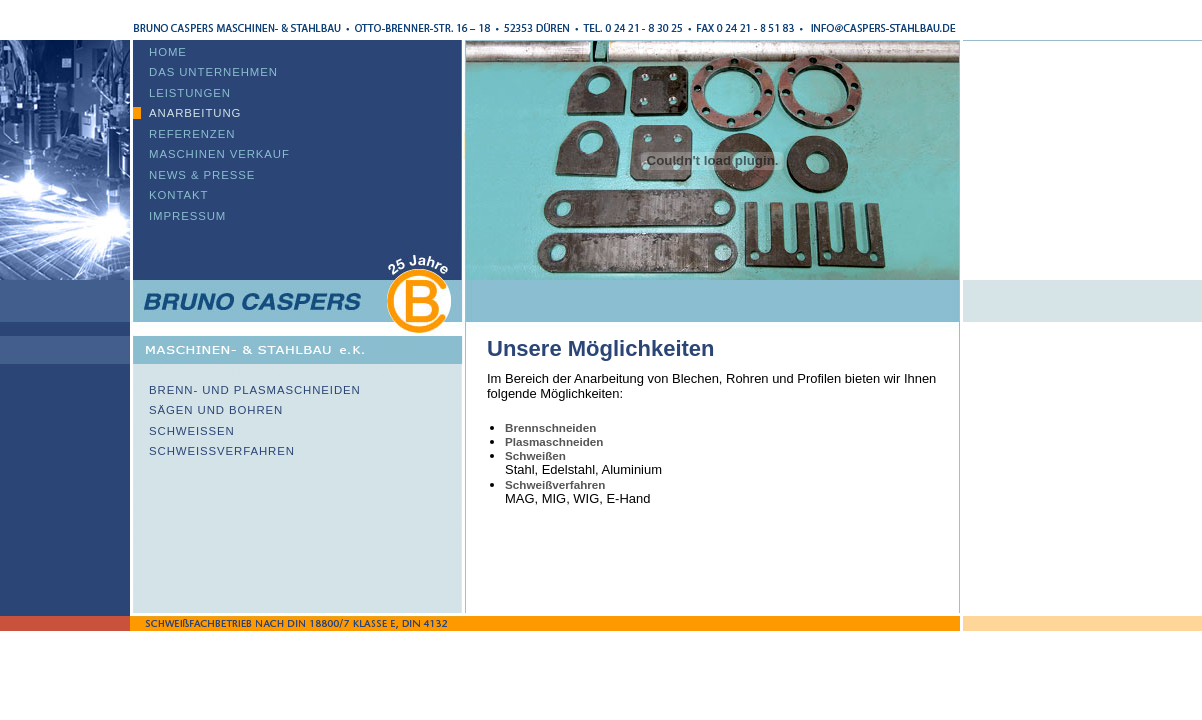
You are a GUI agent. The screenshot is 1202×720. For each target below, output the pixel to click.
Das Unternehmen (213, 72)
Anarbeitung (195, 113)
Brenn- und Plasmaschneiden (255, 390)
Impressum (187, 216)
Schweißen (192, 431)
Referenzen (192, 134)
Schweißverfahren (222, 451)
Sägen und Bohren (216, 410)
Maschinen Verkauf (219, 154)
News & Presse (202, 175)
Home (168, 52)
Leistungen (190, 93)
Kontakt (178, 195)
